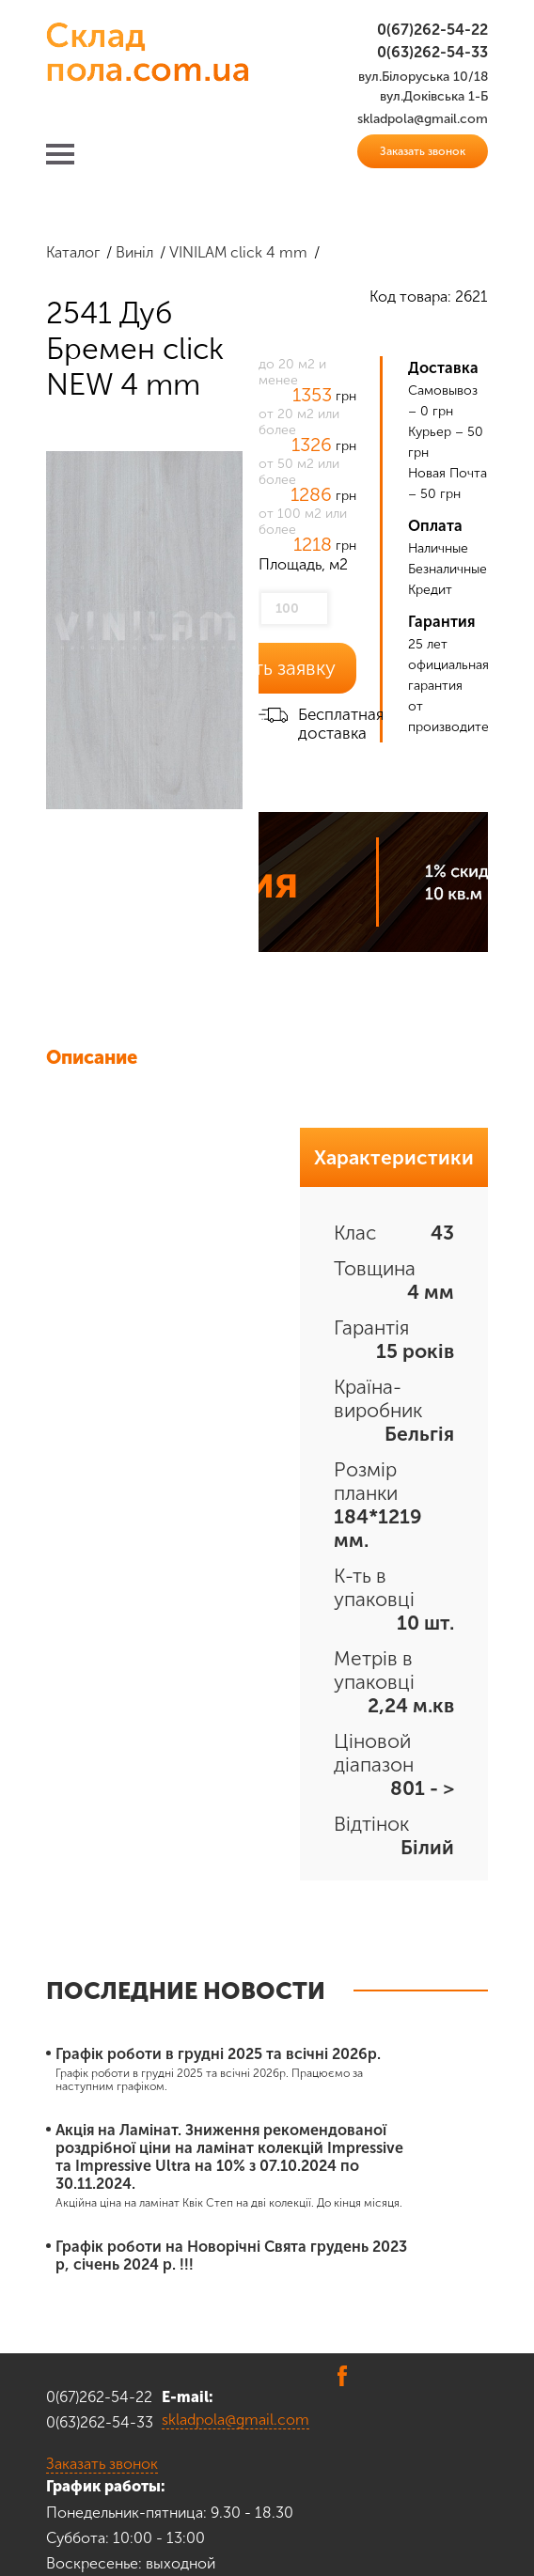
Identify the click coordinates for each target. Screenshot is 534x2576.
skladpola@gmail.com (235, 2419)
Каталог (73, 252)
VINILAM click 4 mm (238, 252)
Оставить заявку (261, 667)
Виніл (134, 252)
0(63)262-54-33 (432, 52)
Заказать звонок (422, 151)
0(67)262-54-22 (432, 30)
